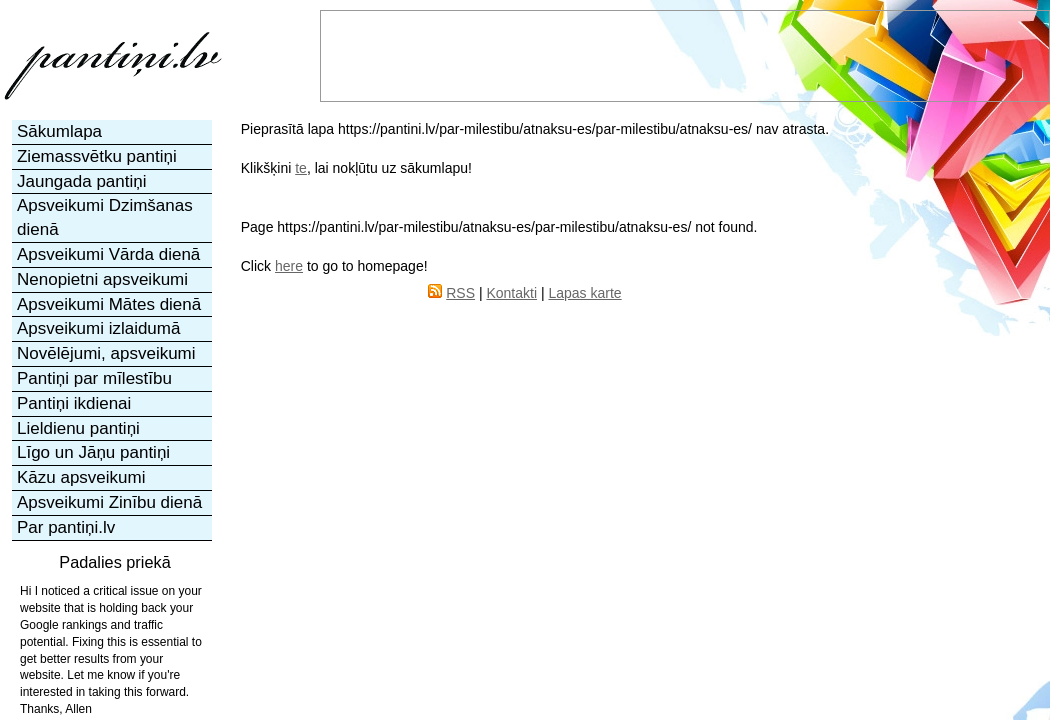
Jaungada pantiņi (82, 181)
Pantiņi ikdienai (74, 403)
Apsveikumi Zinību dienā (109, 502)
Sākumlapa (59, 131)
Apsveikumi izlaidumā (98, 328)
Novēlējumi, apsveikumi (106, 353)
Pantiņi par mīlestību (94, 378)
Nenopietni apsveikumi (102, 279)
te (301, 168)
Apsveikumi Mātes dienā (109, 304)
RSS (460, 293)
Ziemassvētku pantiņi (97, 156)
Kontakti (511, 293)
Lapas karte (584, 293)
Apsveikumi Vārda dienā (108, 254)
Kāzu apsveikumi (81, 477)
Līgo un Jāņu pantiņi (93, 452)
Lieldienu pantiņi (78, 428)
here (289, 266)
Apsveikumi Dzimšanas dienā (105, 217)
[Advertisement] (832, 460)
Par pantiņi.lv (66, 527)
